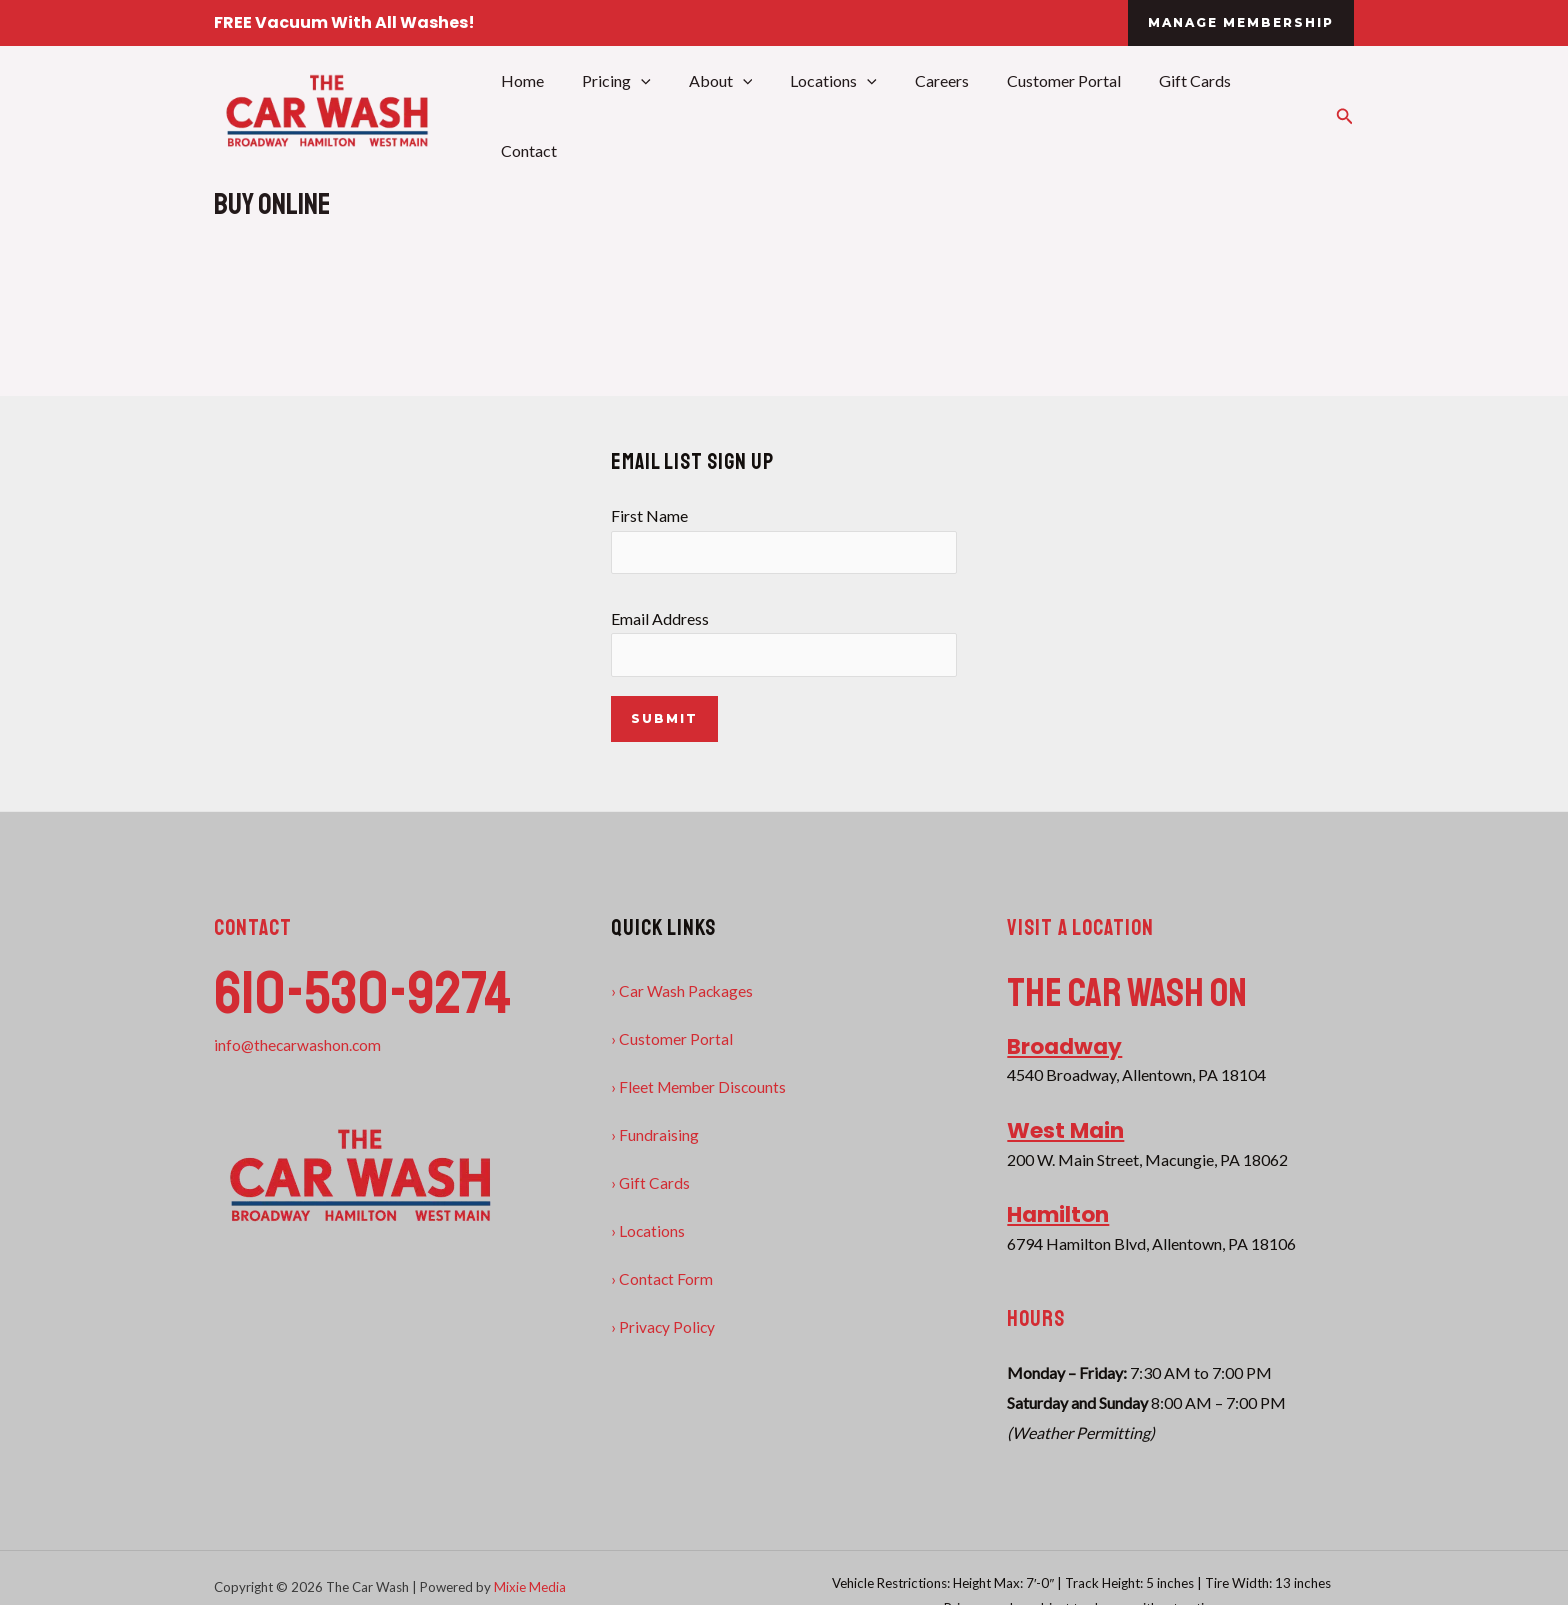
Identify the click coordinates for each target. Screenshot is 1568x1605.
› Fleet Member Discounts (700, 1087)
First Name (784, 538)
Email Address (784, 643)
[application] (652, 115)
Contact (1272, 114)
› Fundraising (655, 1135)
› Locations (648, 1231)
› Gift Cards (651, 1183)
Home (539, 114)
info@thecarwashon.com (299, 1045)
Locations (832, 115)
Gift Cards (1176, 114)
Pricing (627, 115)
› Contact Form (662, 1279)
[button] (1241, 23)
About (726, 115)
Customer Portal (1051, 114)
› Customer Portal (672, 1039)
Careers (935, 114)
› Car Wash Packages (683, 991)
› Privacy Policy (664, 1327)
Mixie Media (530, 1588)
